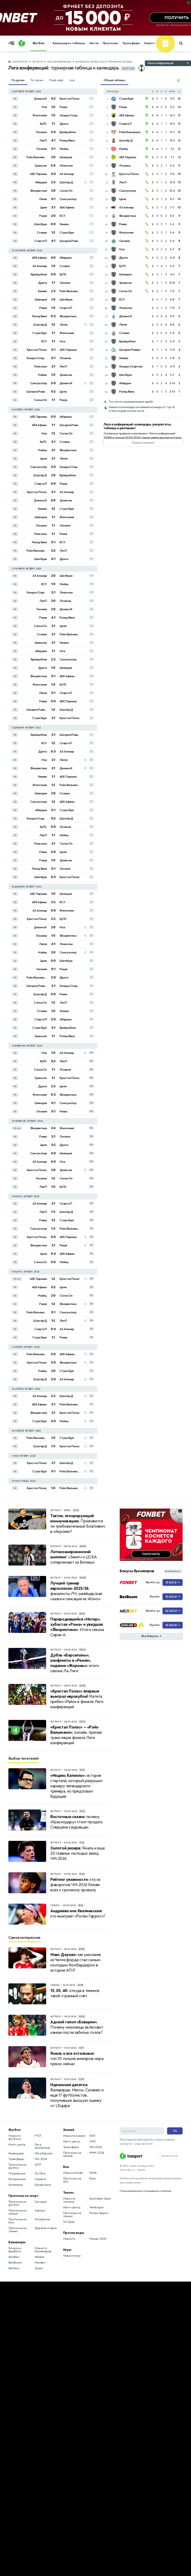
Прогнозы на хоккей (17, 2212)
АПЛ (38, 2165)
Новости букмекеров (43, 2249)
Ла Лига (40, 2173)
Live (72, 80)
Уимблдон (96, 2207)
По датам (18, 80)
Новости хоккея (74, 2136)
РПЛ (38, 2136)
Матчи (94, 43)
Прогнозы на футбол (17, 2166)
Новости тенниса (69, 2200)
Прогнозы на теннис (17, 2229)
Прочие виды (73, 2233)
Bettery (13, 2268)
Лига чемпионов (42, 2146)
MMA (93, 2173)
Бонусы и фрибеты (14, 2249)
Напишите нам (169, 2155)
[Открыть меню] (12, 43)
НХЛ (92, 2141)
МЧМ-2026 (96, 2153)
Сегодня (41, 2202)
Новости (150, 43)
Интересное (17, 2179)
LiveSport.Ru (20, 61)
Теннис (68, 2193)
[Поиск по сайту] (183, 43)
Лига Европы (44, 2153)
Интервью (15, 2185)
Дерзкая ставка (45, 2228)
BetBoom (15, 2263)
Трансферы (131, 43)
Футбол (38, 43)
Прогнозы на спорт (23, 2196)
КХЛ (92, 2136)
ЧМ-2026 (172, 43)
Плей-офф (56, 80)
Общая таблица (114, 80)
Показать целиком (143, 442)
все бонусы (173, 1571)
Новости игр (72, 2256)
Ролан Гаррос (99, 2213)
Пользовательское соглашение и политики (145, 2191)
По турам (37, 80)
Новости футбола (14, 2137)
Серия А (40, 2179)
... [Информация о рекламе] (180, 1511)
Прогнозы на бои (17, 2220)
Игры (67, 2250)
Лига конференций (59, 61)
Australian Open (100, 2199)
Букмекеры (17, 2242)
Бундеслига (43, 2185)
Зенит (39, 2268)
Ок (175, 2131)
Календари (16, 2153)
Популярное (16, 2173)
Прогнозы (110, 43)
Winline (39, 2257)
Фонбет (14, 2257)
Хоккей (68, 2130)
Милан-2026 (98, 2239)
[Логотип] (21, 43)
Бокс (92, 2178)
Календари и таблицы (69, 43)
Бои (66, 2167)
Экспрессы (42, 2219)
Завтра (40, 2211)
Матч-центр (17, 2145)
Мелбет (40, 2263)
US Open (69, 2222)
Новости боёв (73, 2173)
